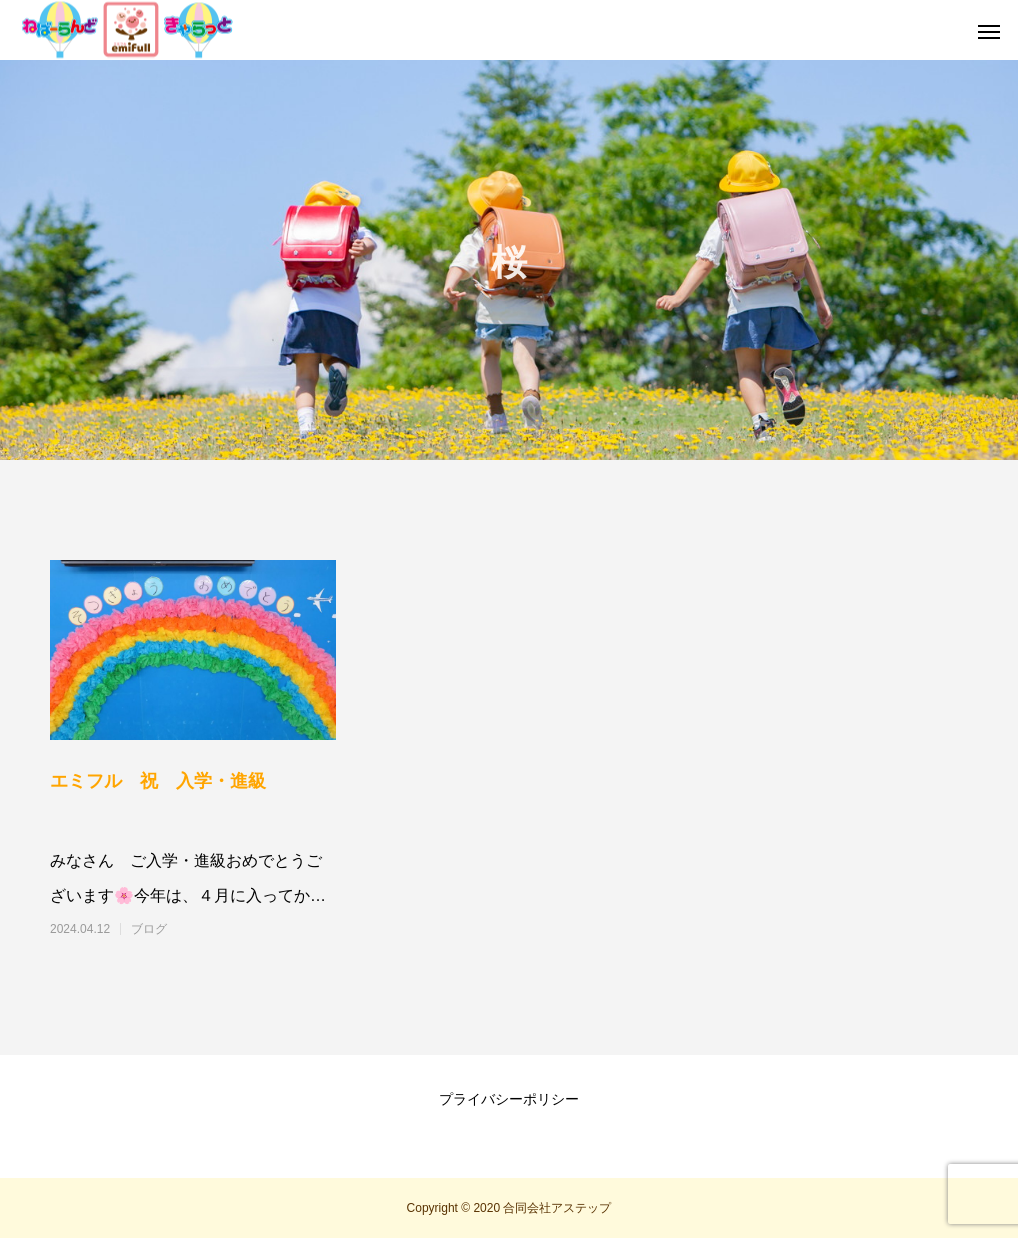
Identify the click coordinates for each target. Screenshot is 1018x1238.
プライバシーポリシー (509, 1099)
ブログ (149, 929)
